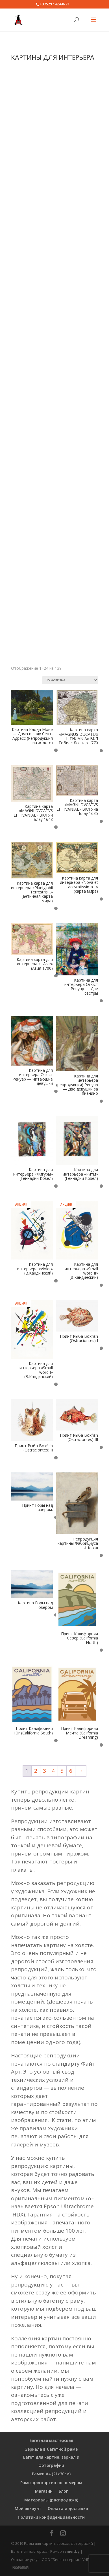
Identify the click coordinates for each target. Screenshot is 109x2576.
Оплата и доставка (68, 2508)
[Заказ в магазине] (70, 680)
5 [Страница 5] (62, 1770)
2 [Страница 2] (35, 1770)
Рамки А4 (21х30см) (51, 2473)
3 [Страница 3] (44, 1770)
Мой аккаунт (28, 2508)
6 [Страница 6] (70, 1770)
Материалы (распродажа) (51, 2500)
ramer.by (71, 2551)
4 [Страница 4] (53, 1770)
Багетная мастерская (51, 2440)
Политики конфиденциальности (51, 2517)
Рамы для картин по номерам (51, 2482)
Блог (63, 2491)
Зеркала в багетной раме (51, 2449)
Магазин (44, 2491)
